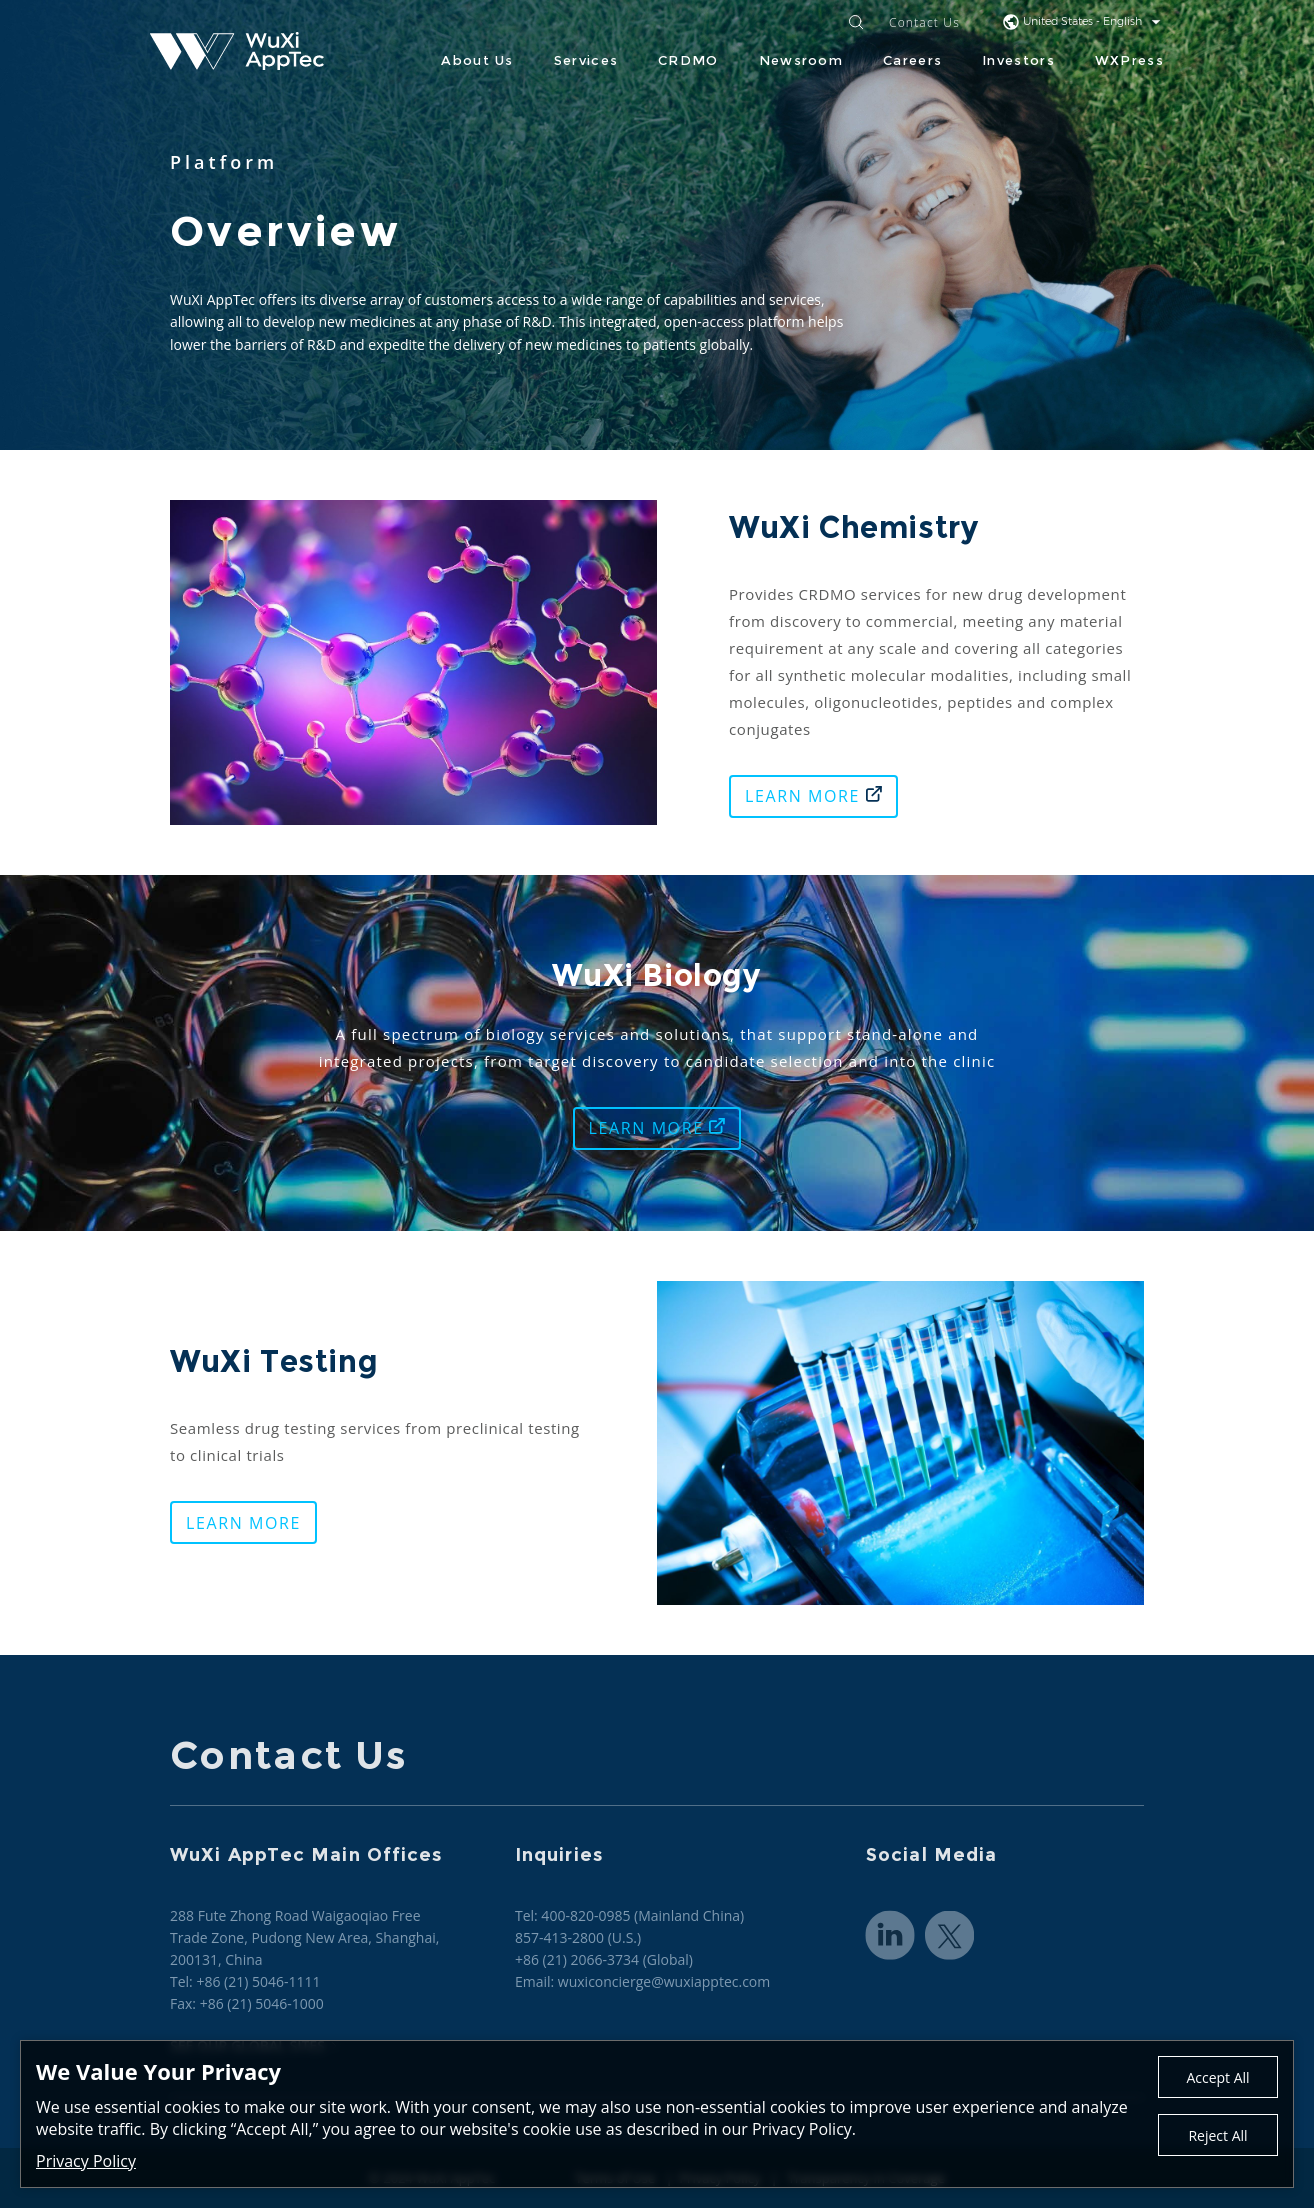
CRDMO (688, 60)
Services (586, 60)
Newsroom (801, 60)
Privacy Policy (86, 2161)
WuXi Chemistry (858, 527)
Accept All (1217, 2077)
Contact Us (924, 23)
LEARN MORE (813, 796)
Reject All (1217, 2135)
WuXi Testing (278, 1361)
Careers (912, 60)
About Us (477, 60)
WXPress (1129, 60)
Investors (1018, 60)
